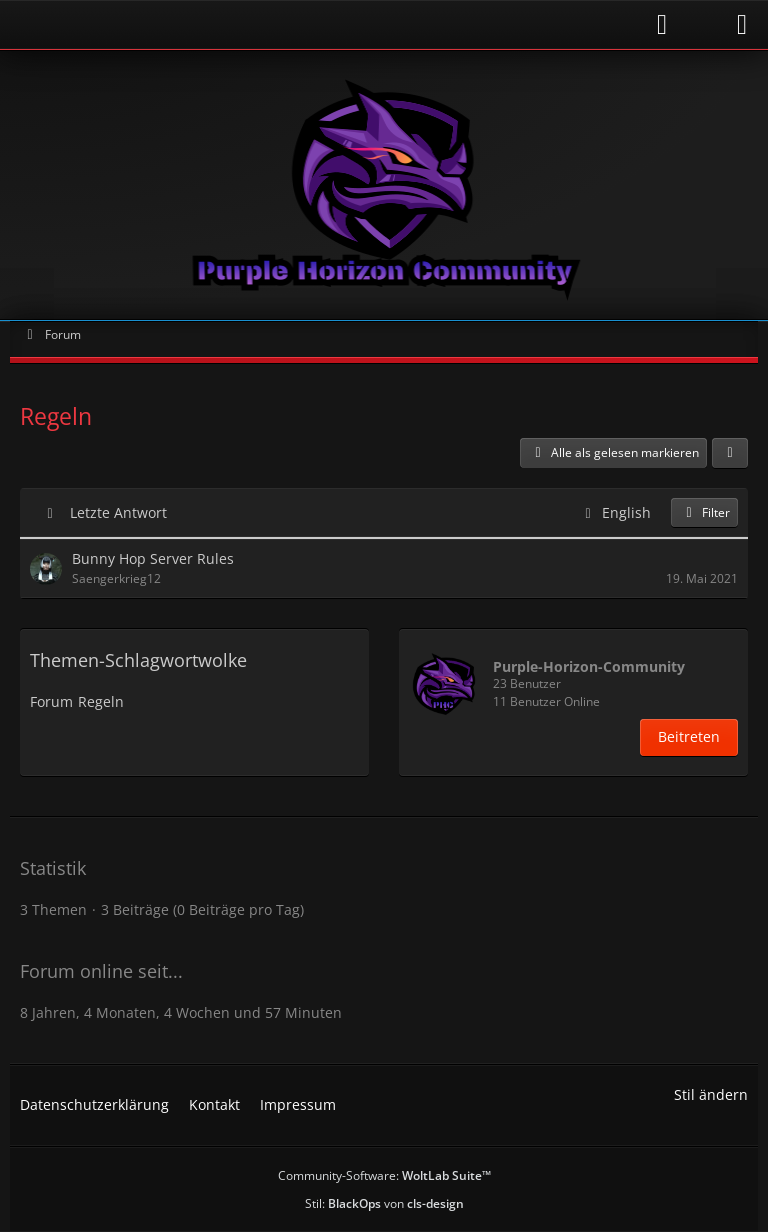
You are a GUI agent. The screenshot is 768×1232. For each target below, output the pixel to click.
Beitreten (689, 736)
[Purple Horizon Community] (384, 185)
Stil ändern (711, 1094)
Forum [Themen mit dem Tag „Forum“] (51, 701)
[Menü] (742, 25)
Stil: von (384, 1203)
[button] (730, 453)
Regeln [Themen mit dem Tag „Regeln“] (101, 701)
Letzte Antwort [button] (118, 512)
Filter (704, 512)
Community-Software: (384, 1175)
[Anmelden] (349, 24)
